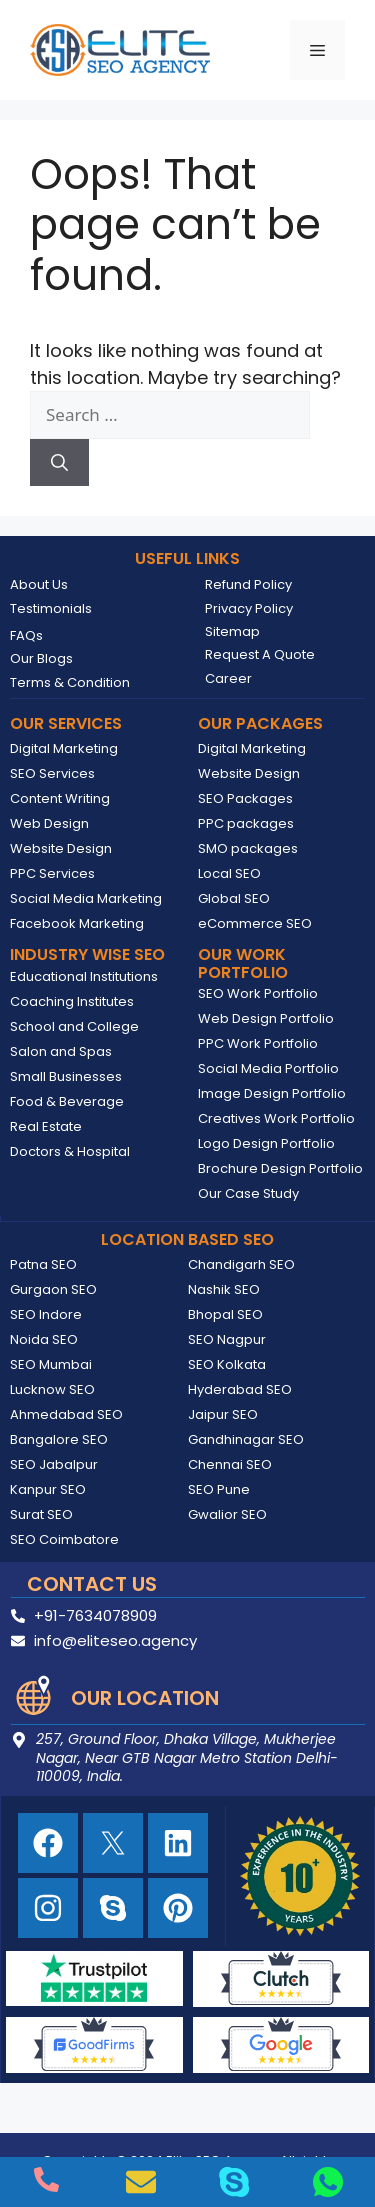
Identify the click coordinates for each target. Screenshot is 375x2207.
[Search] (59, 463)
